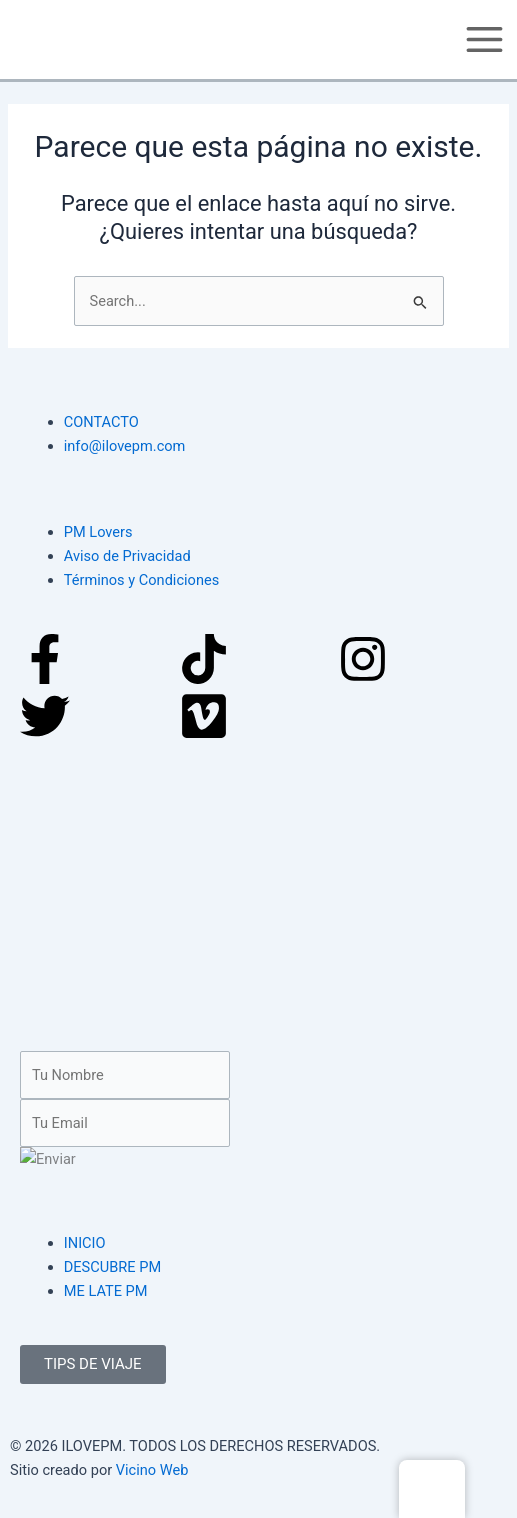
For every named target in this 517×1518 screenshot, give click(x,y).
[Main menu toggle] (484, 39)
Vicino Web (152, 1470)
